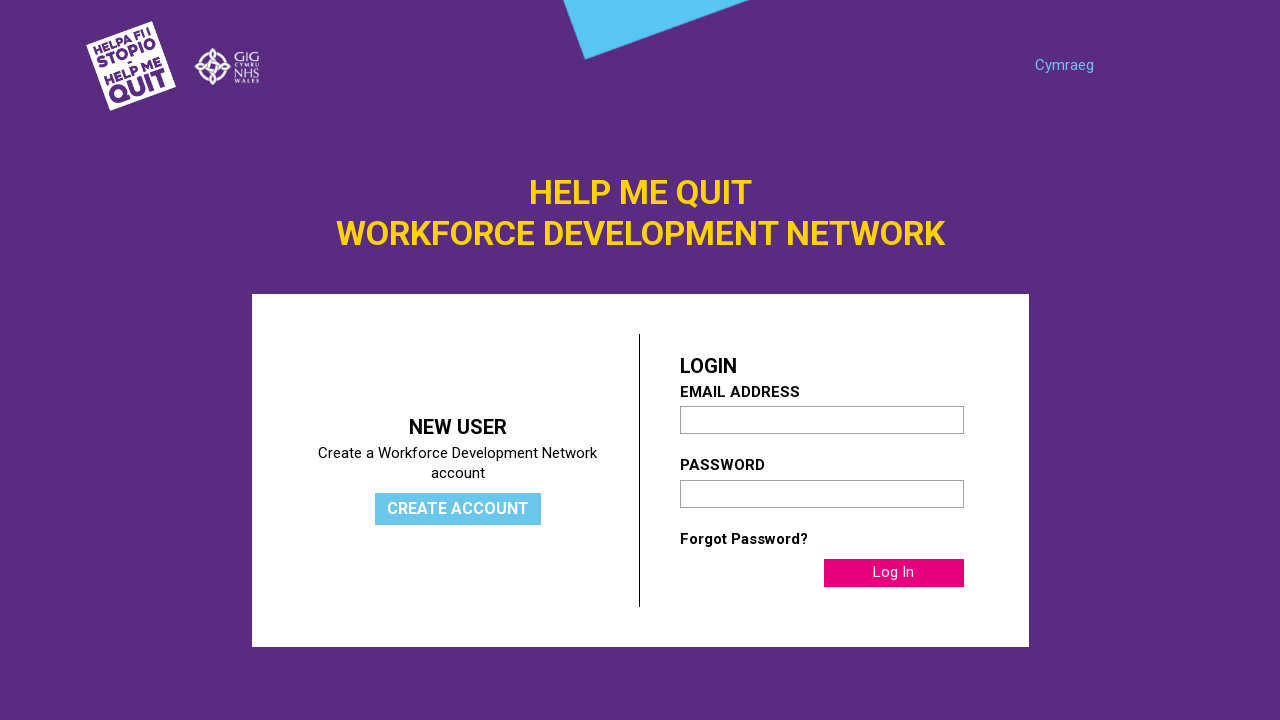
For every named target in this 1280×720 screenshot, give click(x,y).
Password (722, 465)
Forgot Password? (744, 539)
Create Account (458, 508)
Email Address (740, 392)
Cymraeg (1064, 65)
